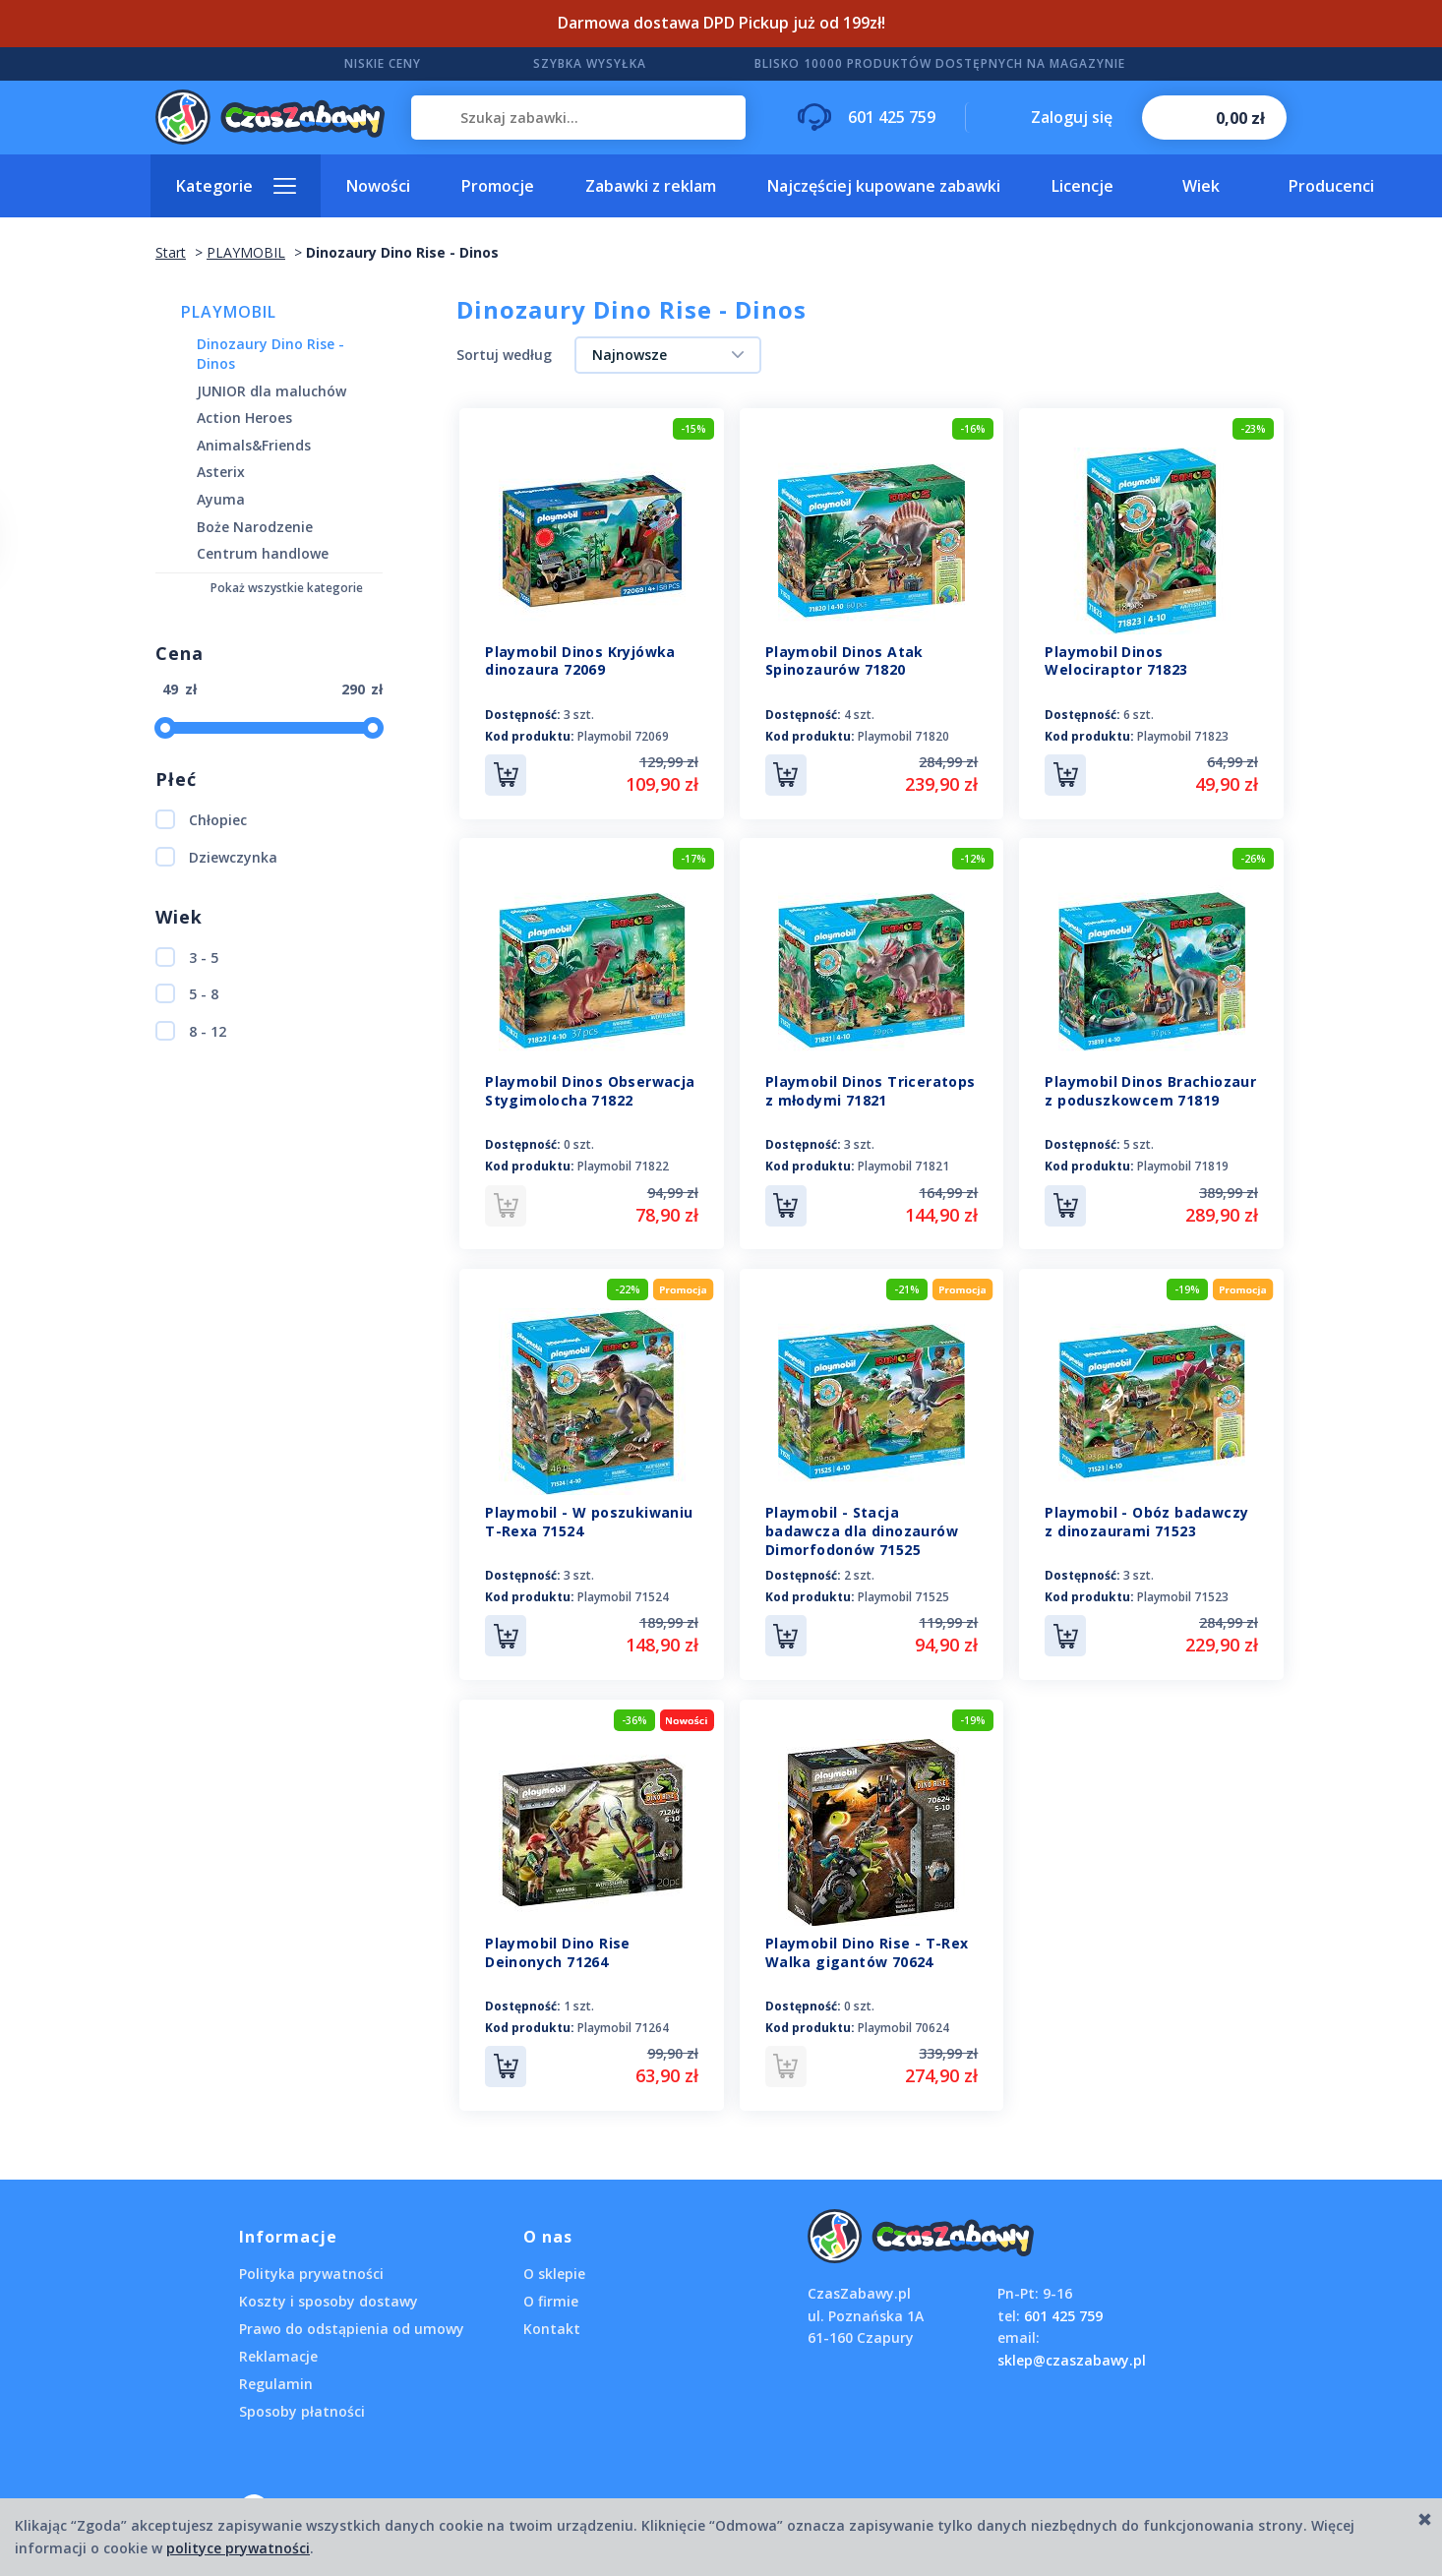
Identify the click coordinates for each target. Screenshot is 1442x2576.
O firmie (550, 2294)
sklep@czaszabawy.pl (1071, 2353)
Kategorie (214, 186)
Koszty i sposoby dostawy (328, 2294)
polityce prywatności (238, 2548)
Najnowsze (629, 354)
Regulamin (276, 2376)
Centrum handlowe (263, 553)
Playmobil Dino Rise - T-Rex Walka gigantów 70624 (867, 1947)
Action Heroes (244, 417)
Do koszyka (505, 775)
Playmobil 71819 (1183, 1165)
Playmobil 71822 (623, 1165)
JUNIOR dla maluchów (271, 391)
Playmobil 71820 (903, 736)
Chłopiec (201, 819)
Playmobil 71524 (623, 1594)
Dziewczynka (216, 857)
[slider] (165, 728)
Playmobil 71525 (903, 1594)
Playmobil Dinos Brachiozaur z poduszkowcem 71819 (1150, 1089)
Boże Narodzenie (255, 526)
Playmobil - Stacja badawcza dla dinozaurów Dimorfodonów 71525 (861, 1528)
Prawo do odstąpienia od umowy (351, 2321)
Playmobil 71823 (1183, 736)
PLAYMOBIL (228, 312)
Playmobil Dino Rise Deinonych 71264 (558, 1947)
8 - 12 (190, 1031)
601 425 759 (1063, 2309)
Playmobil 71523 (1183, 1594)
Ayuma (221, 499)
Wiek (1201, 186)
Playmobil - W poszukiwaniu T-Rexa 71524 (588, 1518)
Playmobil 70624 (903, 2022)
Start (170, 252)
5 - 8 (186, 993)
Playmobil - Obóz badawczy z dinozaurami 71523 (1146, 1518)
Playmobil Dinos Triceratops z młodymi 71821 (870, 1089)
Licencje (1082, 186)
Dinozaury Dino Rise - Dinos (270, 353)
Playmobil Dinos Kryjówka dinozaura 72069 (580, 661)
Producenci (1331, 186)
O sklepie (554, 2266)
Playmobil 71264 (623, 2022)
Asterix (221, 471)
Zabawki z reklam (650, 186)
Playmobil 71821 (903, 1165)
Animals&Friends (254, 445)
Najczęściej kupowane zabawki (883, 186)
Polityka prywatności (311, 2266)
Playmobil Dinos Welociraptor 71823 (1116, 661)
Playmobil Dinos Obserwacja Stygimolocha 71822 (589, 1089)
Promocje (497, 186)
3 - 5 (186, 957)
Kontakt (551, 2321)
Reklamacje (278, 2349)
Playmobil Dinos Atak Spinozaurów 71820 (844, 661)
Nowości (378, 186)
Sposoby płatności (302, 2404)
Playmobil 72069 (623, 736)
